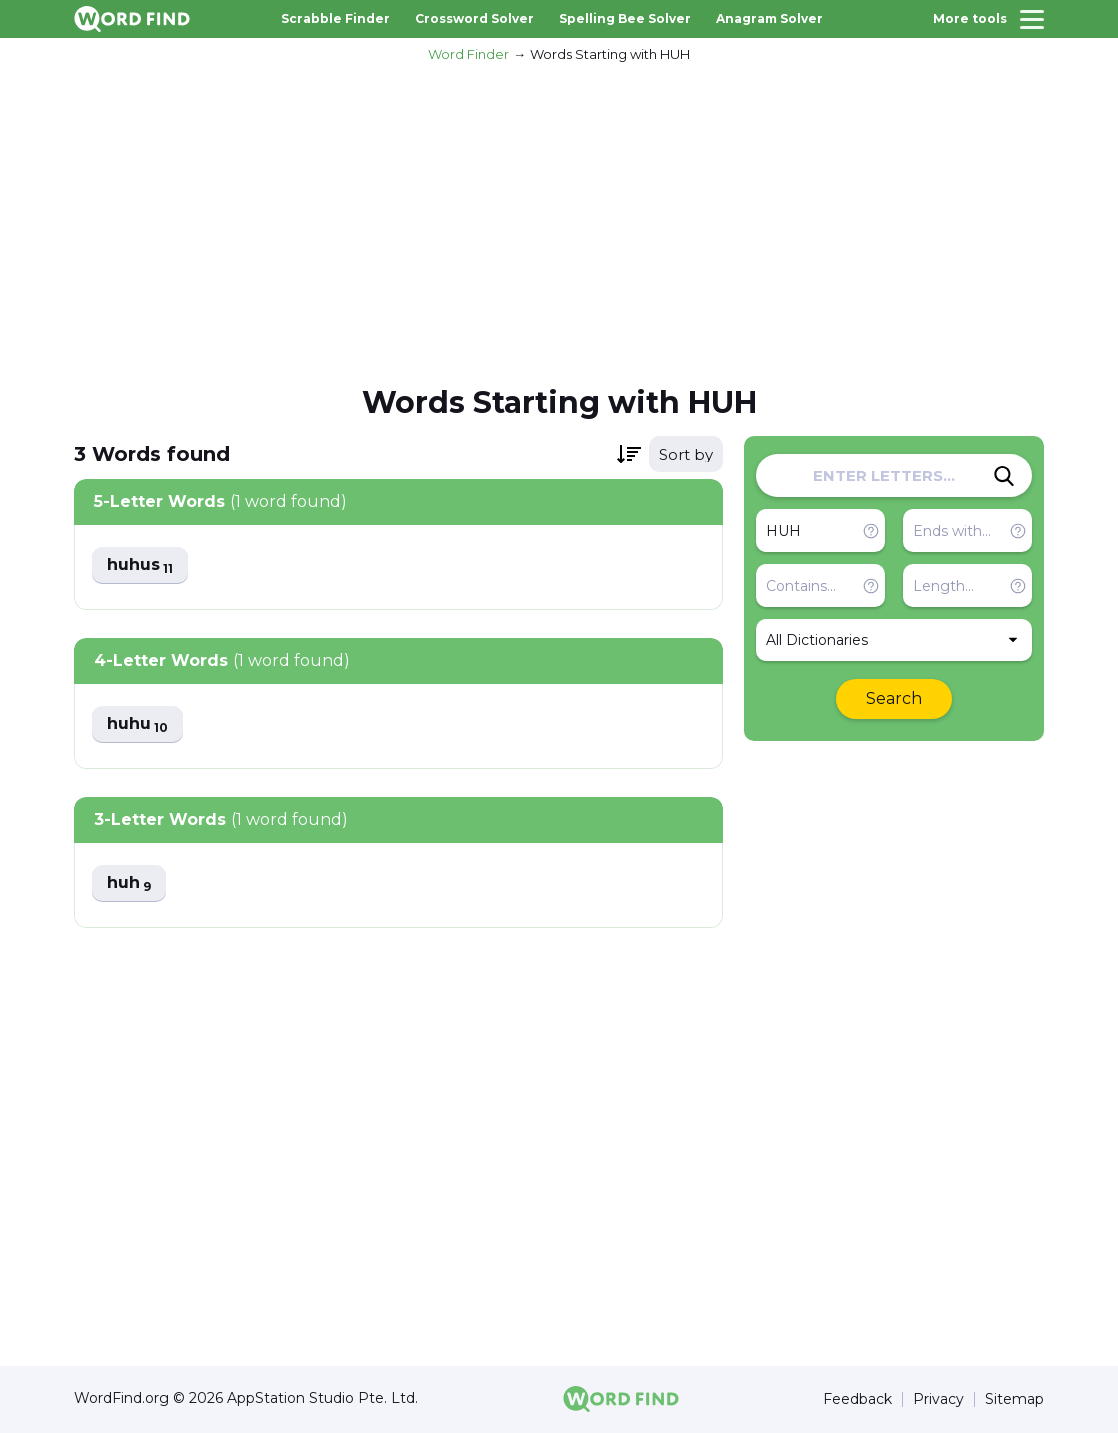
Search (894, 698)
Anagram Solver (769, 18)
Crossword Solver (474, 18)
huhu (137, 724)
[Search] (1004, 476)
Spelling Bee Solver (625, 18)
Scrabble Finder (335, 18)
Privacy (938, 1399)
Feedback (857, 1399)
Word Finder (468, 54)
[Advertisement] (559, 221)
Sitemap (1014, 1399)
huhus (140, 565)
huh (129, 883)
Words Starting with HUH (610, 54)
